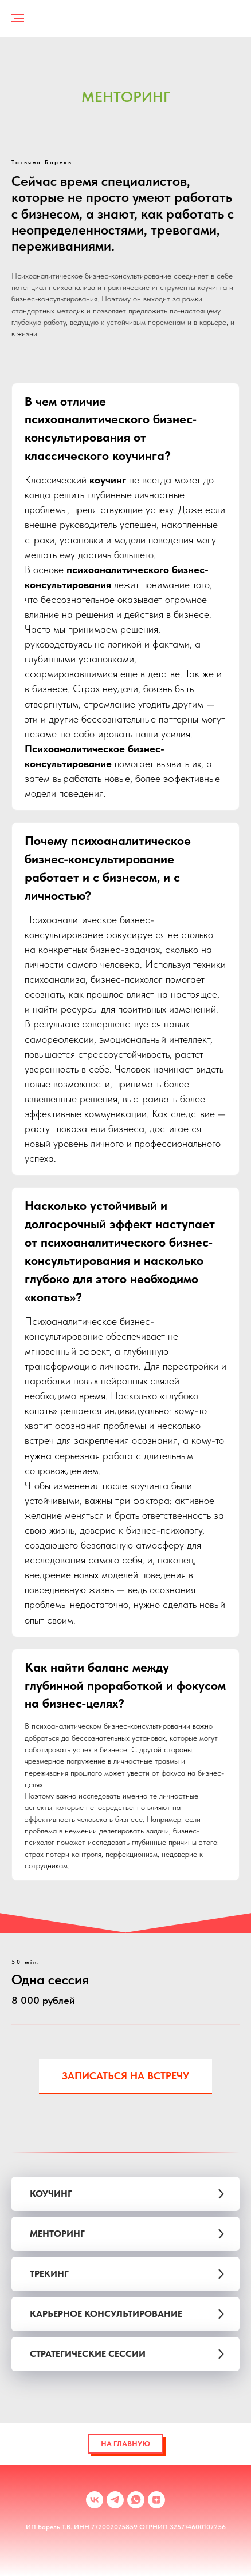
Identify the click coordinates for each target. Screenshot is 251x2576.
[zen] (156, 2499)
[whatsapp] (135, 2499)
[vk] (94, 2499)
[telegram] (115, 2499)
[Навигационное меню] (17, 18)
